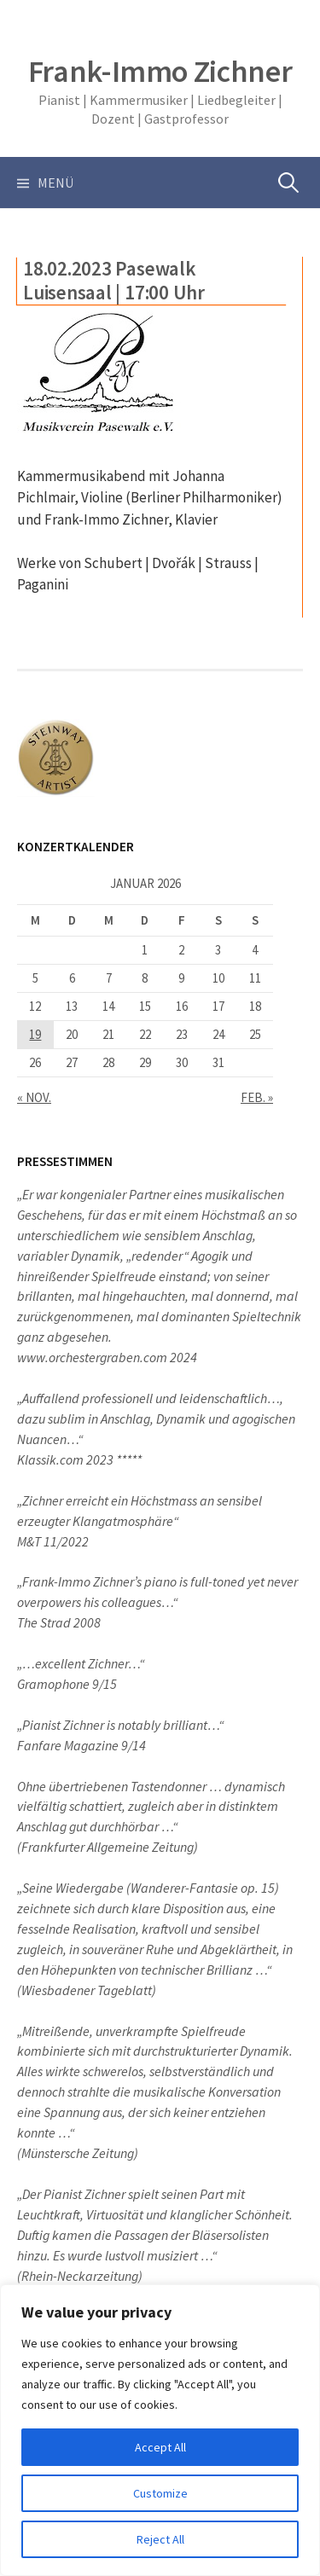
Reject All (160, 2539)
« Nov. (34, 1097)
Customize (160, 2493)
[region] (160, 2430)
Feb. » (257, 1097)
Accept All (160, 2447)
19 (35, 1034)
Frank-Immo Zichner (160, 71)
